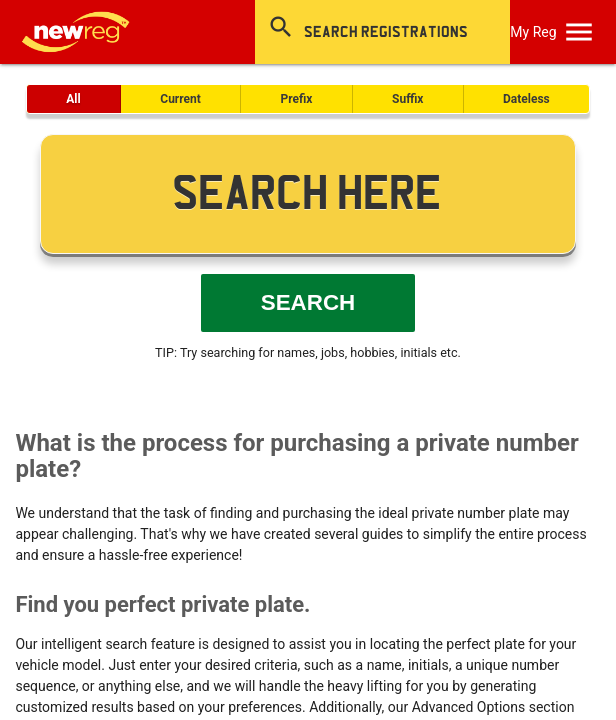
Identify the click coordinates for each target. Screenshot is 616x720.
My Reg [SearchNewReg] (533, 32)
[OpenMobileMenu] (579, 32)
